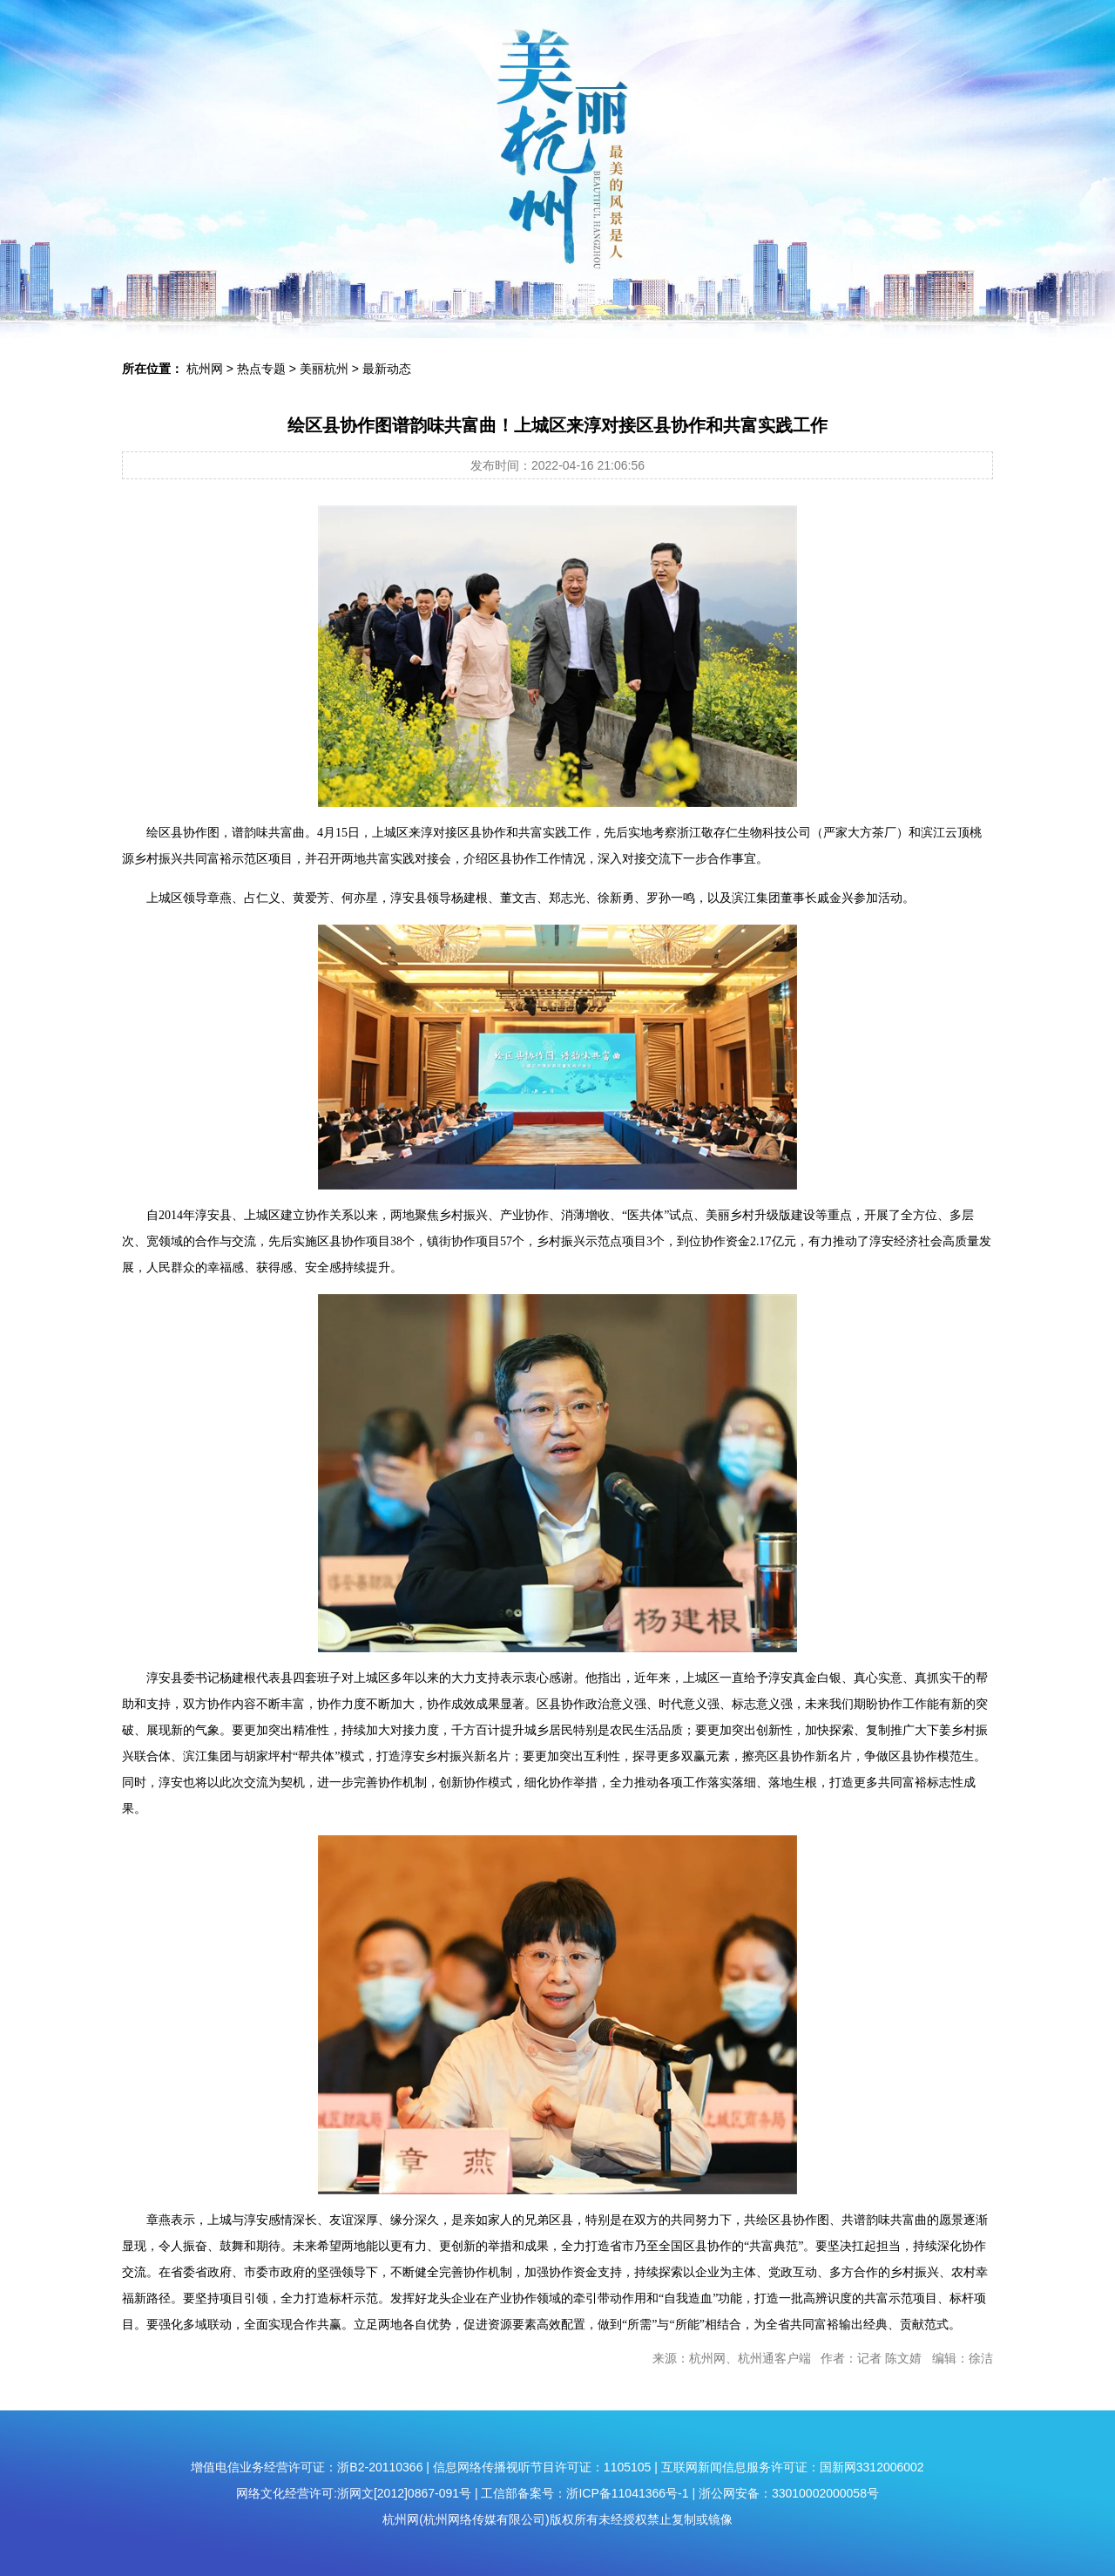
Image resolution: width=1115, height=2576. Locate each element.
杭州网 (204, 369)
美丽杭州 (324, 369)
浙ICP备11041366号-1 (627, 2493)
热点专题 (261, 369)
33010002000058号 (825, 2493)
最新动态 (386, 369)
